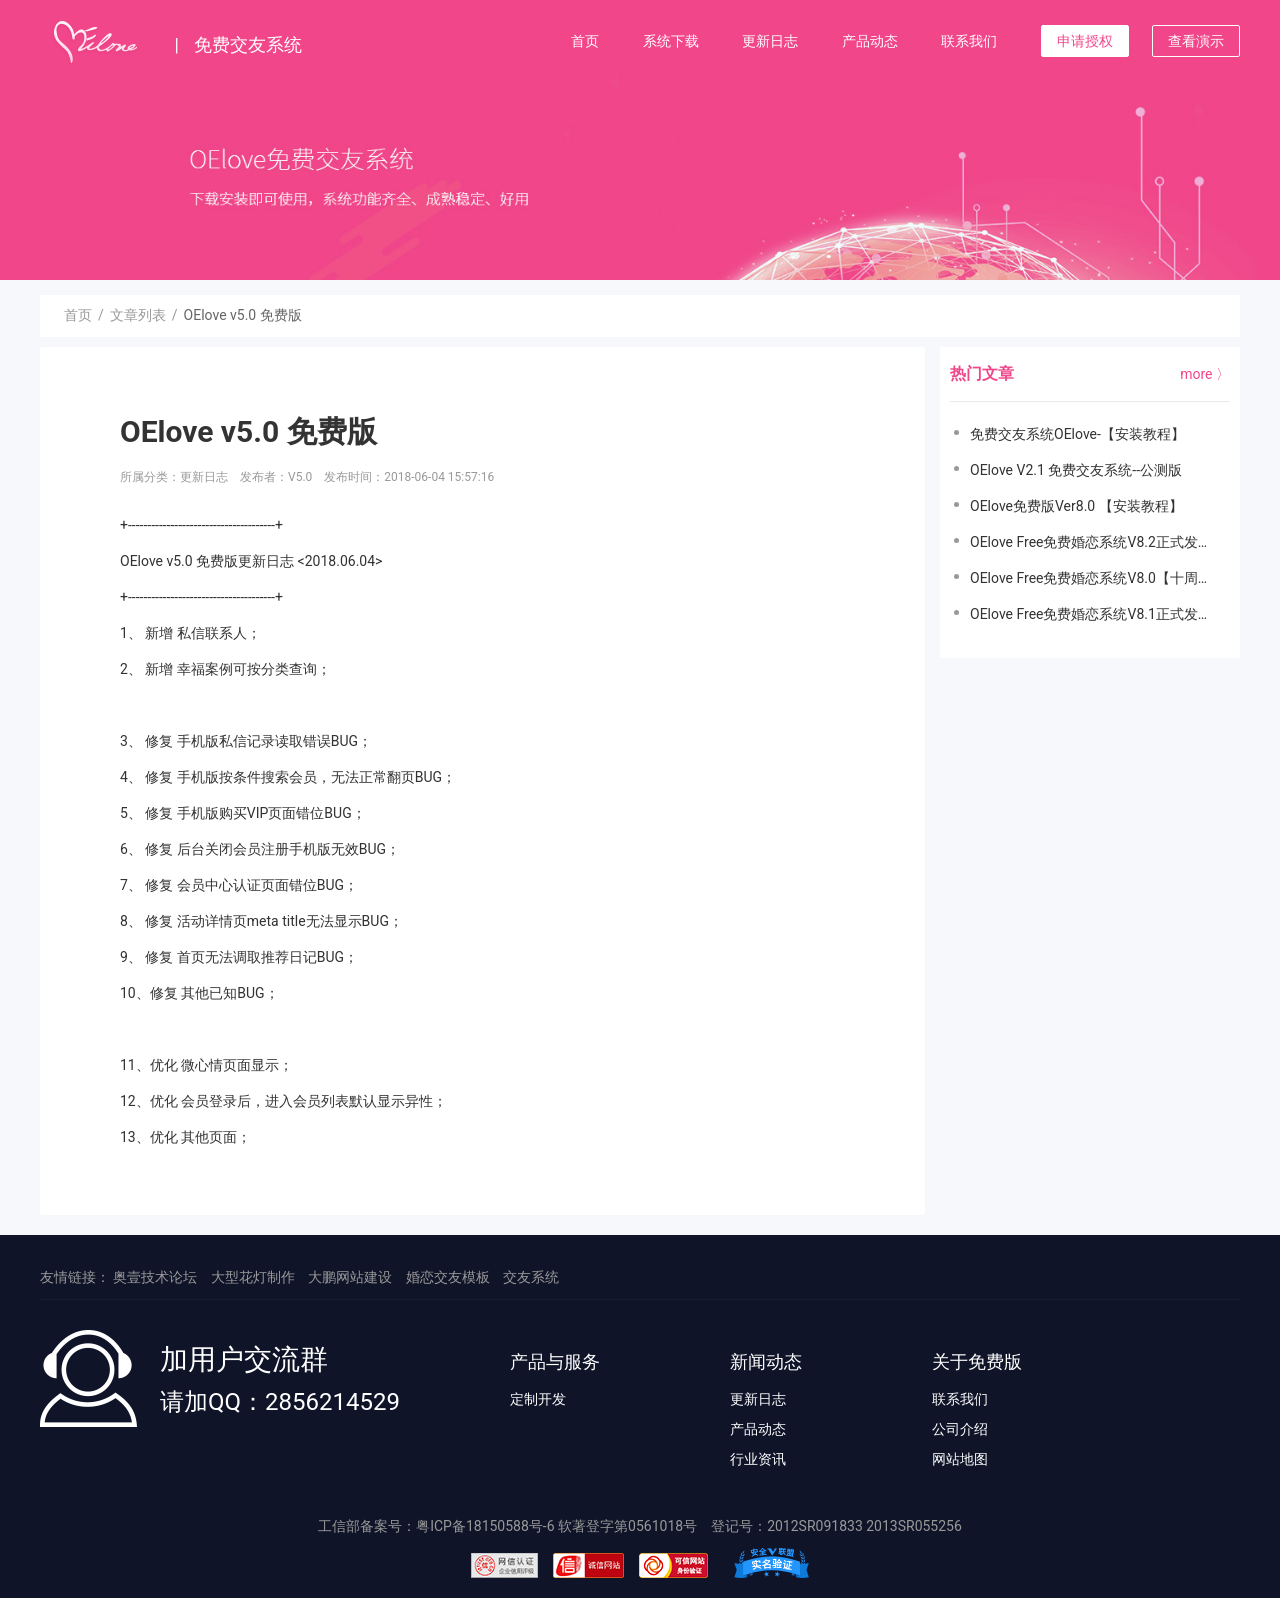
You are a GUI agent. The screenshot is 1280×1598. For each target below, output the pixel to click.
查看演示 (1196, 41)
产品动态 (870, 41)
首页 (585, 41)
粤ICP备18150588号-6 (485, 1526)
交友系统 (531, 1277)
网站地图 (960, 1459)
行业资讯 (758, 1459)
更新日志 (770, 41)
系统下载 (671, 41)
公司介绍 (960, 1429)
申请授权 (1085, 41)
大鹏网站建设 (350, 1277)
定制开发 (538, 1399)
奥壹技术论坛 (155, 1277)
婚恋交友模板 (448, 1277)
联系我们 (969, 41)
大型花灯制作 (253, 1277)
